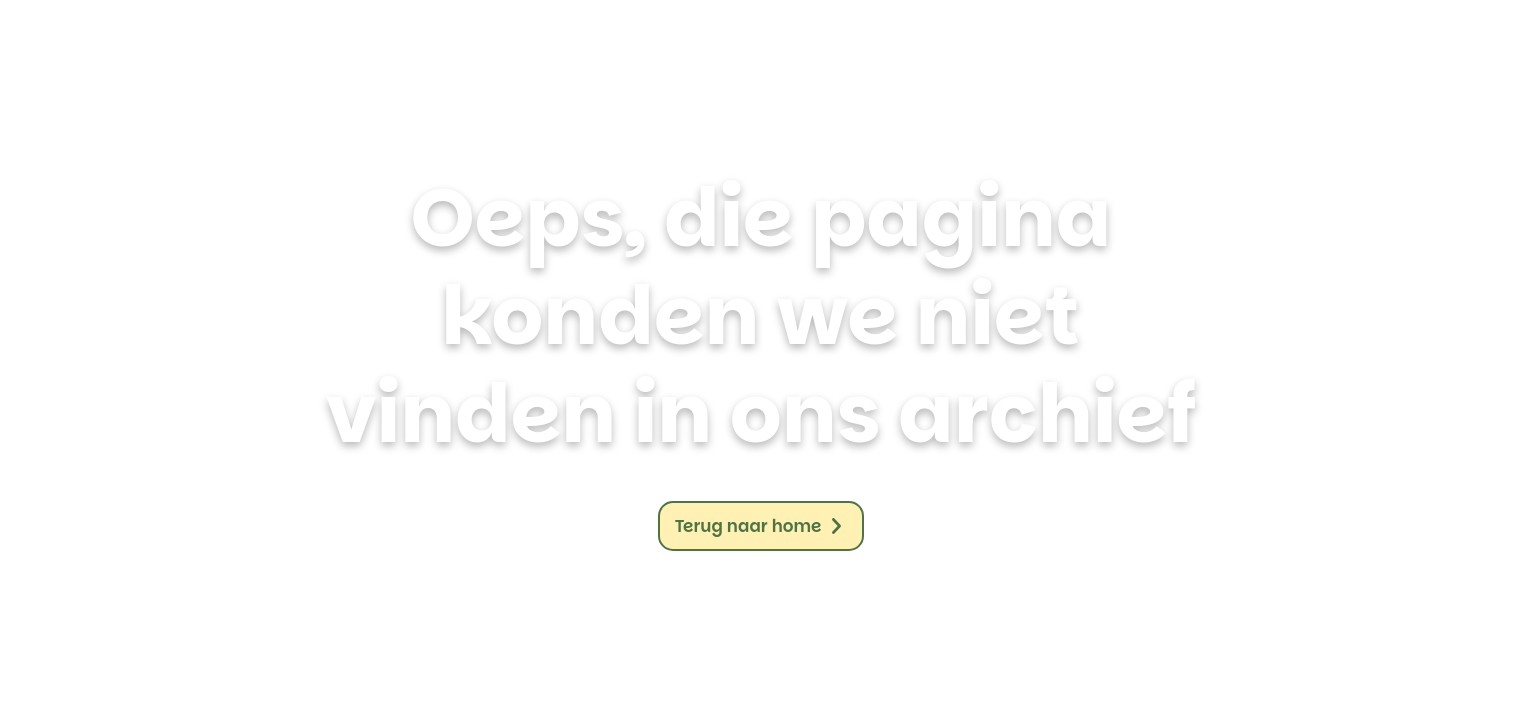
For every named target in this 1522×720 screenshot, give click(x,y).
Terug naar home (748, 526)
